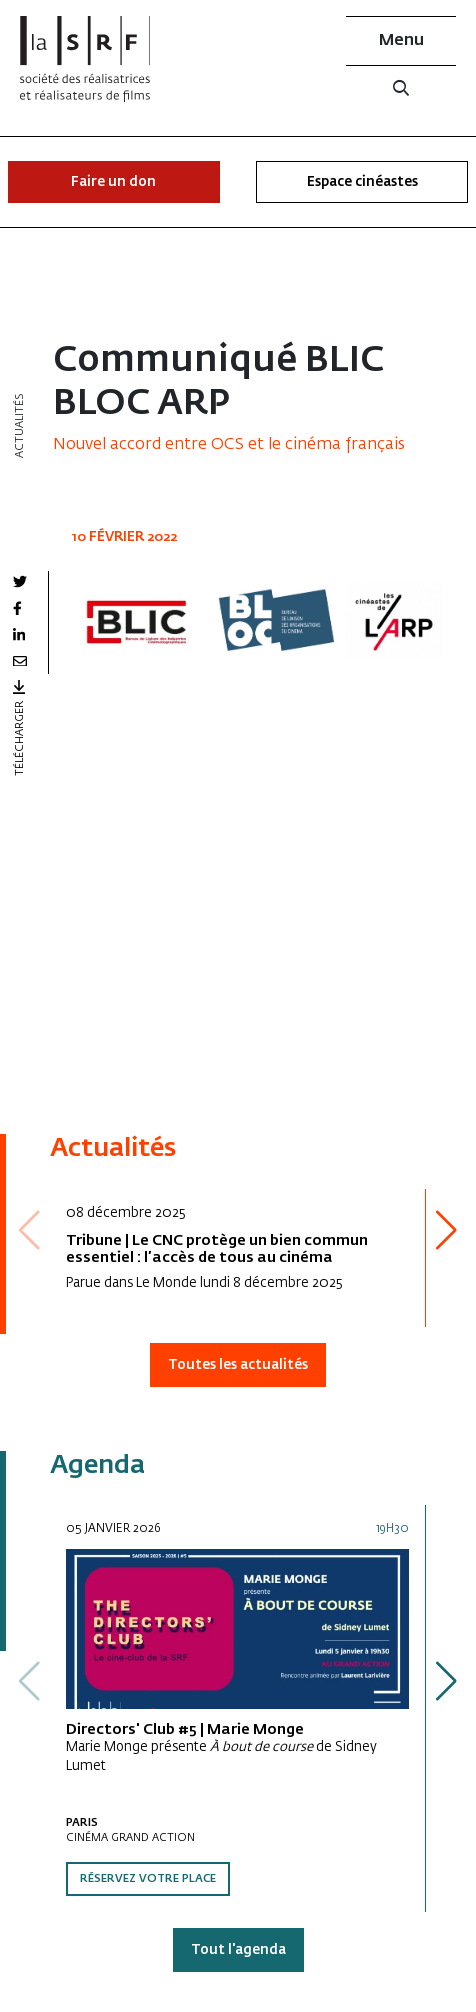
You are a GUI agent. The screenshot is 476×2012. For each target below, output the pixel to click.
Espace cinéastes (362, 182)
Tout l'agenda (238, 1950)
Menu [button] (401, 41)
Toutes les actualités (238, 1365)
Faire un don (113, 182)
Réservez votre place (148, 1879)
